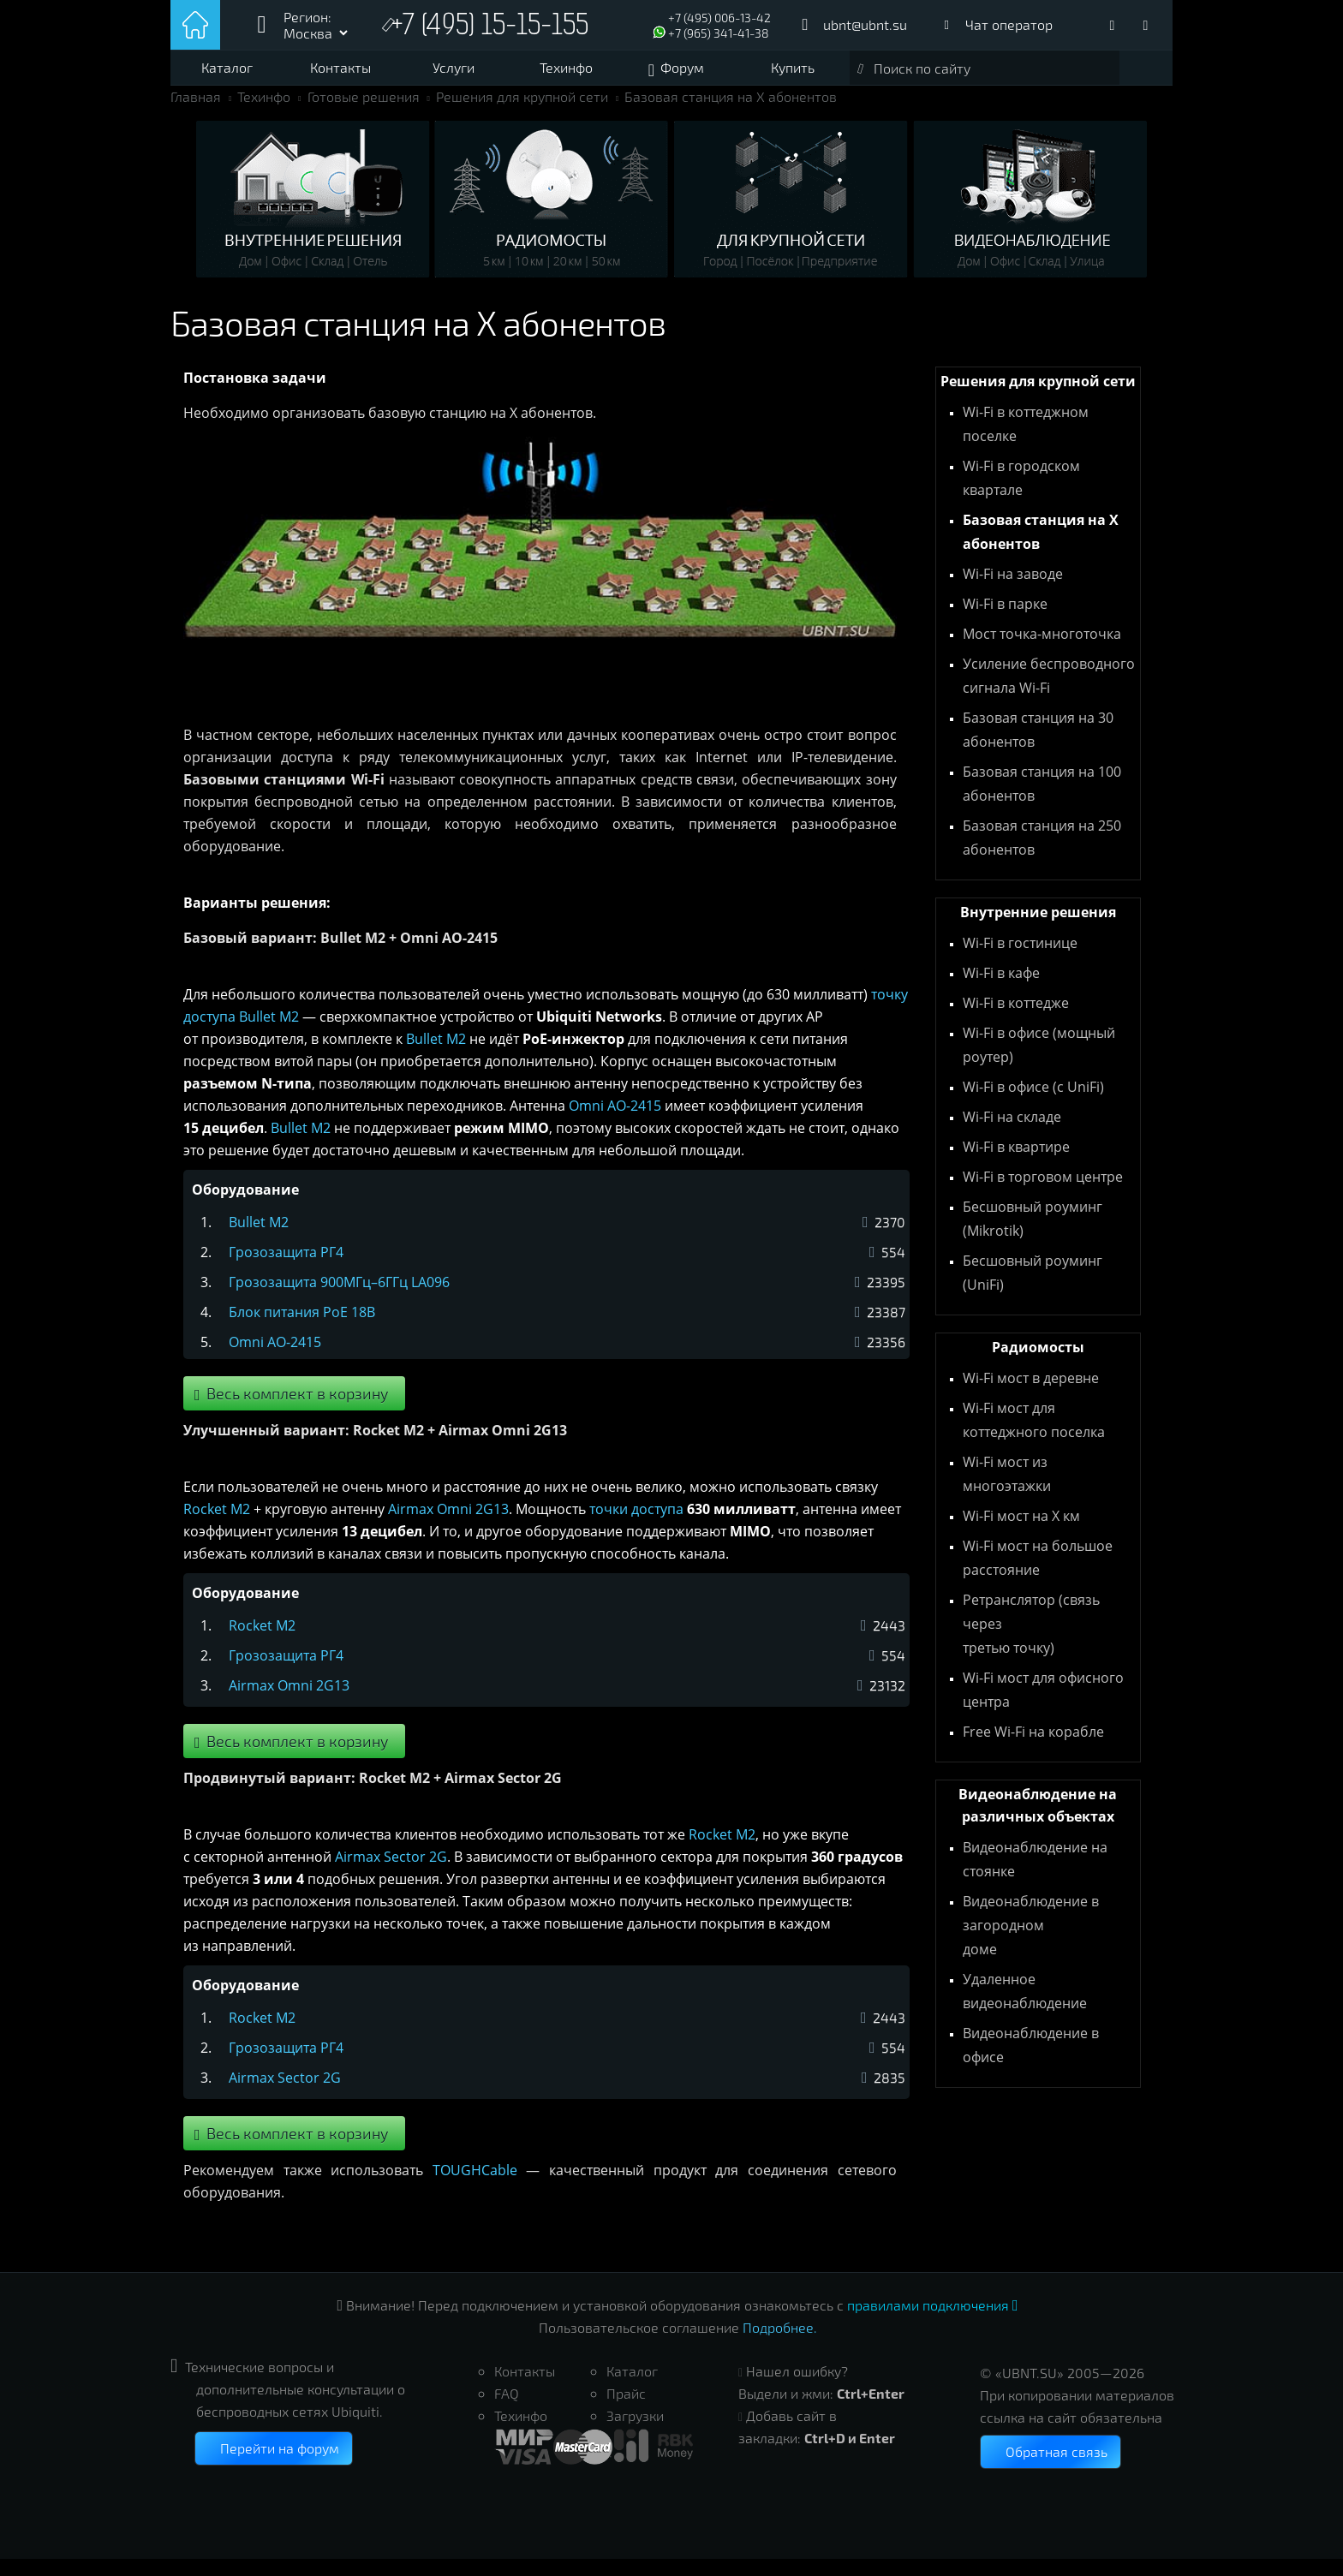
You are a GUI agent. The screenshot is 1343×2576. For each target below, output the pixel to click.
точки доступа (636, 1526)
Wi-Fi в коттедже (1016, 1020)
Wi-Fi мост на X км (1021, 1533)
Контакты (340, 67)
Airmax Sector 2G (391, 1873)
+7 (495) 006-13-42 (719, 17)
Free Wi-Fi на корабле (1033, 1748)
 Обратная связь (1050, 2468)
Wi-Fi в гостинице (1020, 960)
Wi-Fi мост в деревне (1031, 1395)
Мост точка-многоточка (1042, 650)
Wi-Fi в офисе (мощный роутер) (1039, 1062)
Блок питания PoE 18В (302, 1329)
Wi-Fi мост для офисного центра (1043, 1706)
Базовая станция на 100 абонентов (1042, 800)
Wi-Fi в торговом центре (1043, 1193)
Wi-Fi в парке (1005, 620)
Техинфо (566, 67)
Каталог (227, 67)
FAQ (506, 2410)
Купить (793, 67)
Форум (682, 67)
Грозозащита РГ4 (286, 1269)
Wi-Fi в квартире (1016, 1163)
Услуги (454, 67)
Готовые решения (363, 113)
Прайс (626, 2410)
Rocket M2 (216, 1526)
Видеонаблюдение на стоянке (1035, 1876)
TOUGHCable (475, 2187)
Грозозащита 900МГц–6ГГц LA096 (339, 1299)
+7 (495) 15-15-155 (494, 27)
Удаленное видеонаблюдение (1025, 2008)
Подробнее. (780, 2344)
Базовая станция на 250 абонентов (1042, 854)
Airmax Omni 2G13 (448, 1526)
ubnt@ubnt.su (865, 24)
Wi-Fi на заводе (1013, 590)
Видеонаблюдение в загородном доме (1031, 1942)
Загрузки (635, 2432)
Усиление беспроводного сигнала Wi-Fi (1049, 692)
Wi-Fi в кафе (1001, 990)
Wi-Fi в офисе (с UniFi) (1033, 1103)
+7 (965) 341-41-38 (718, 33)
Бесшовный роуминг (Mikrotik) (1032, 1235)
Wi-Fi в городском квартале (1021, 495)
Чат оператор (1009, 24)
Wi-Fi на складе (1012, 1133)
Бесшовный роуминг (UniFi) (1032, 1289)
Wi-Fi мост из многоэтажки (1007, 1491)
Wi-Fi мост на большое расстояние (1038, 1574)
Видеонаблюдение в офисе (1031, 2062)
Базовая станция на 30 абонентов (1038, 746)
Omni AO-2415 (615, 1122)
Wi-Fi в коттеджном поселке (1026, 441)
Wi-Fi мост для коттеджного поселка (1034, 1437)
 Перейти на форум (273, 2465)
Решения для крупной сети (522, 113)
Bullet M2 (269, 1033)
